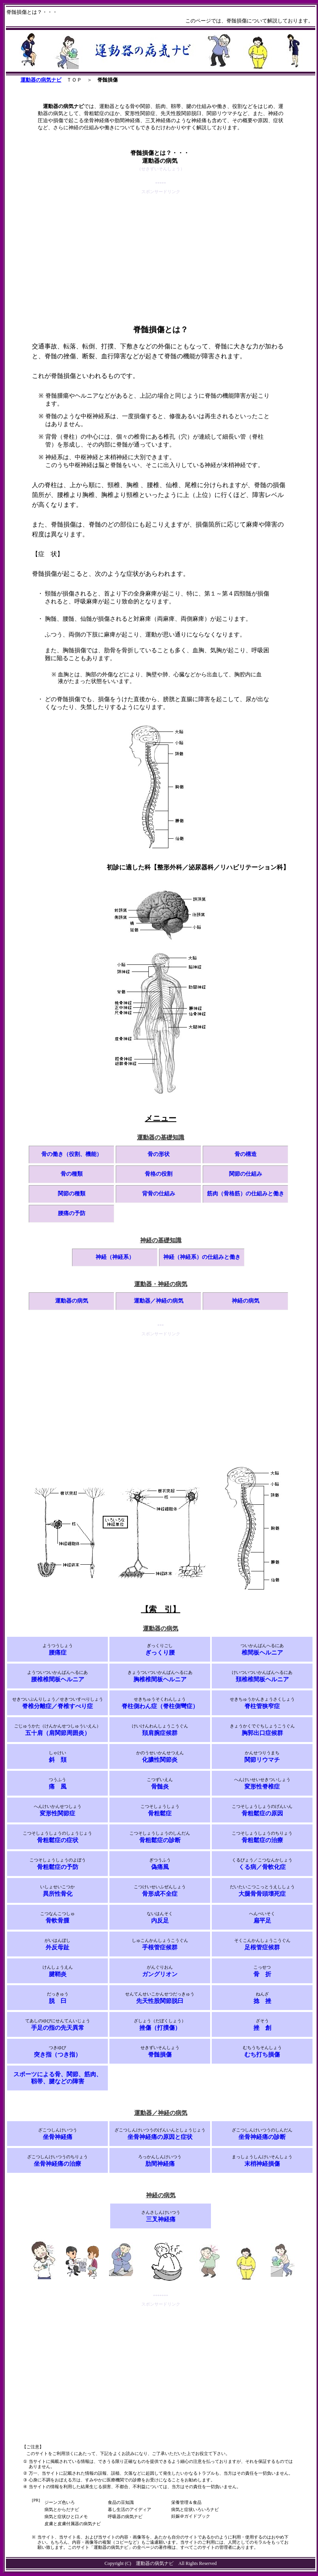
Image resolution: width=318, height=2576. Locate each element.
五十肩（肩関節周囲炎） (57, 1733)
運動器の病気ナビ (40, 80)
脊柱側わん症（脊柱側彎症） (160, 1706)
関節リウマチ (262, 1760)
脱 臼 (58, 2001)
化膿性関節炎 (159, 1760)
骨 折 (262, 1974)
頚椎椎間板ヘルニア (262, 1679)
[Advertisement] (160, 251)
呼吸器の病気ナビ (125, 2516)
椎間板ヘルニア (262, 1652)
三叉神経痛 (161, 2219)
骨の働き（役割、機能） (71, 1154)
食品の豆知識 (121, 2502)
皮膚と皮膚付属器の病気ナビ (72, 2523)
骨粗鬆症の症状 (57, 1840)
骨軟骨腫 (57, 1920)
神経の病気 (245, 1301)
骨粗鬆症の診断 (160, 1840)
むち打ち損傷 (262, 2054)
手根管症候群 (159, 1947)
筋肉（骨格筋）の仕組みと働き (245, 1194)
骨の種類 (72, 1174)
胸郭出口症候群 (262, 1733)
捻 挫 (262, 2001)
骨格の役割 (158, 1174)
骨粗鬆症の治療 (262, 1840)
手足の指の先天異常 (57, 2028)
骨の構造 (246, 1154)
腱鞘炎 (58, 1974)
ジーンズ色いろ (59, 2502)
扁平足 (262, 1920)
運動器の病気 (71, 1301)
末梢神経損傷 (262, 2164)
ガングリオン (159, 1974)
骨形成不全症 (159, 1894)
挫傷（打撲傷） (160, 2028)
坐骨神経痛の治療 (57, 2164)
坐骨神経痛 (57, 2137)
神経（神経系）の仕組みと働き (201, 1257)
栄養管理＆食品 (186, 2502)
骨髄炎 (160, 1786)
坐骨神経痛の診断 (262, 2137)
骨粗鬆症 (160, 1813)
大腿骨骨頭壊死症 (262, 1894)
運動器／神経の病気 (158, 1301)
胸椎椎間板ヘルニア (160, 1679)
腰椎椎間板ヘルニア (57, 1679)
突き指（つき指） (57, 2054)
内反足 (160, 1920)
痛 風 (58, 1786)
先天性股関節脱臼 (159, 2001)
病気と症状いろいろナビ (195, 2509)
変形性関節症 (57, 1813)
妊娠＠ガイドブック (190, 2516)
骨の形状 (159, 1154)
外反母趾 (57, 1947)
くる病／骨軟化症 (262, 1867)
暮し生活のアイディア (129, 2509)
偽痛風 (160, 1867)
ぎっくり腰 (160, 1652)
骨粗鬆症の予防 (57, 1867)
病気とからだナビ (61, 2509)
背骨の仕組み (158, 1194)
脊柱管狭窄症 (262, 1706)
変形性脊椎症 (262, 1786)
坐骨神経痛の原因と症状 (160, 2137)
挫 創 (262, 2028)
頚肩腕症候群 (159, 1733)
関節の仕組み (245, 1174)
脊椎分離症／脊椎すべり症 (57, 1706)
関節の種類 (71, 1194)
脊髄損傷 (160, 2054)
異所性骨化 (57, 1894)
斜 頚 (58, 1760)
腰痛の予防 (71, 1213)
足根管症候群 (262, 1947)
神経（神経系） (115, 1257)
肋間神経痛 (160, 2164)
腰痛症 (58, 1652)
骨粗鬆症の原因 (262, 1813)
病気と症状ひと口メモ (66, 2516)
